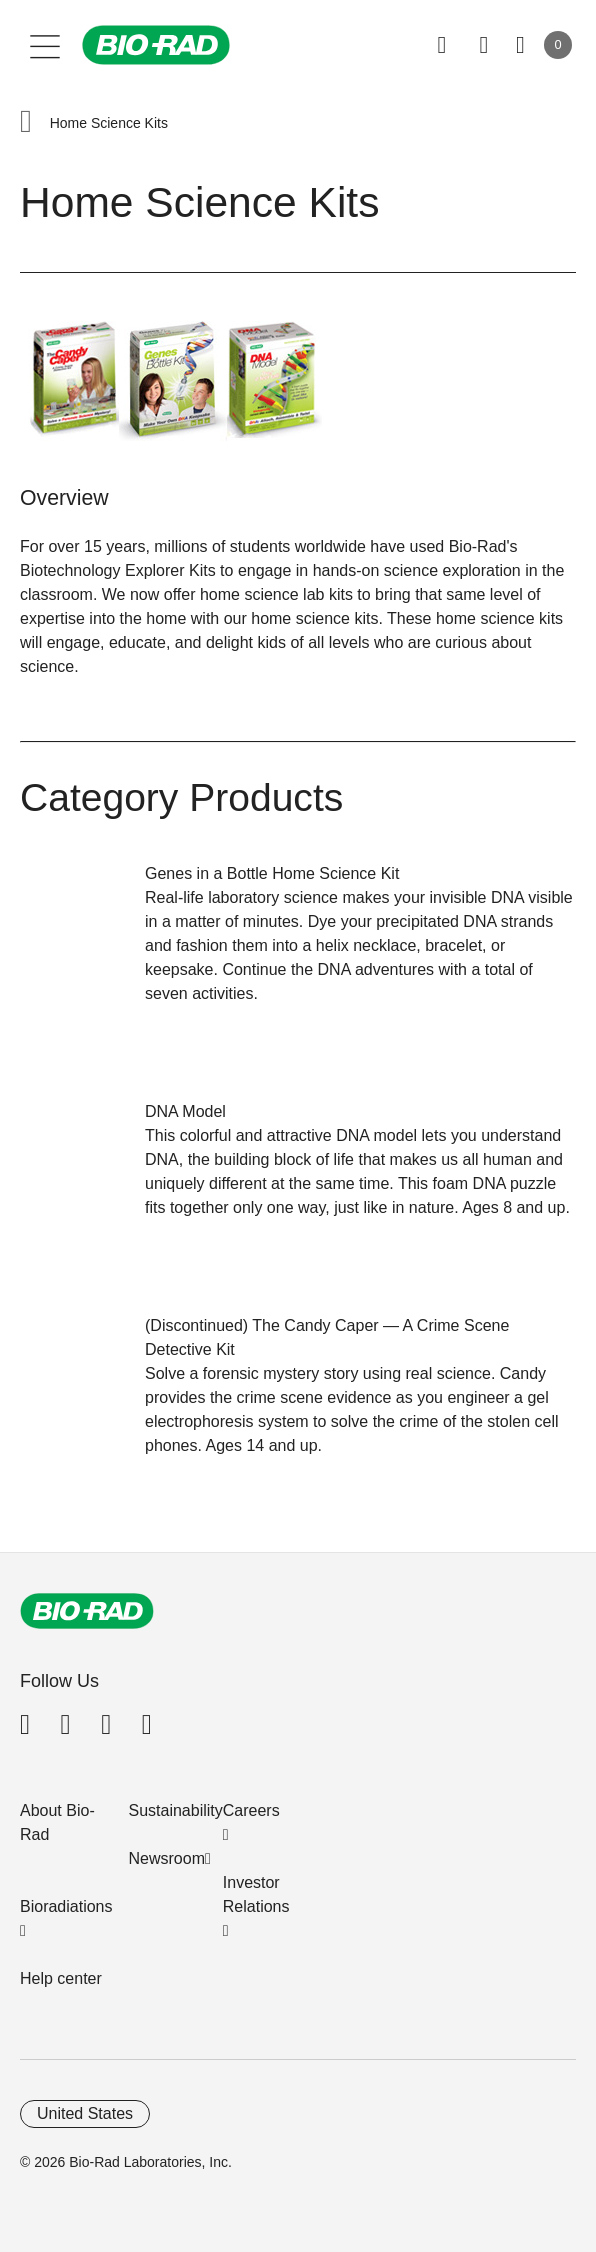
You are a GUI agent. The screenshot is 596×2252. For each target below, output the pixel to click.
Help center (61, 1978)
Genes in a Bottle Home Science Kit (272, 873)
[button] (26, 123)
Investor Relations (256, 1894)
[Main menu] (45, 45)
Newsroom (167, 1858)
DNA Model (185, 1111)
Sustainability (176, 1810)
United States (85, 2113)
